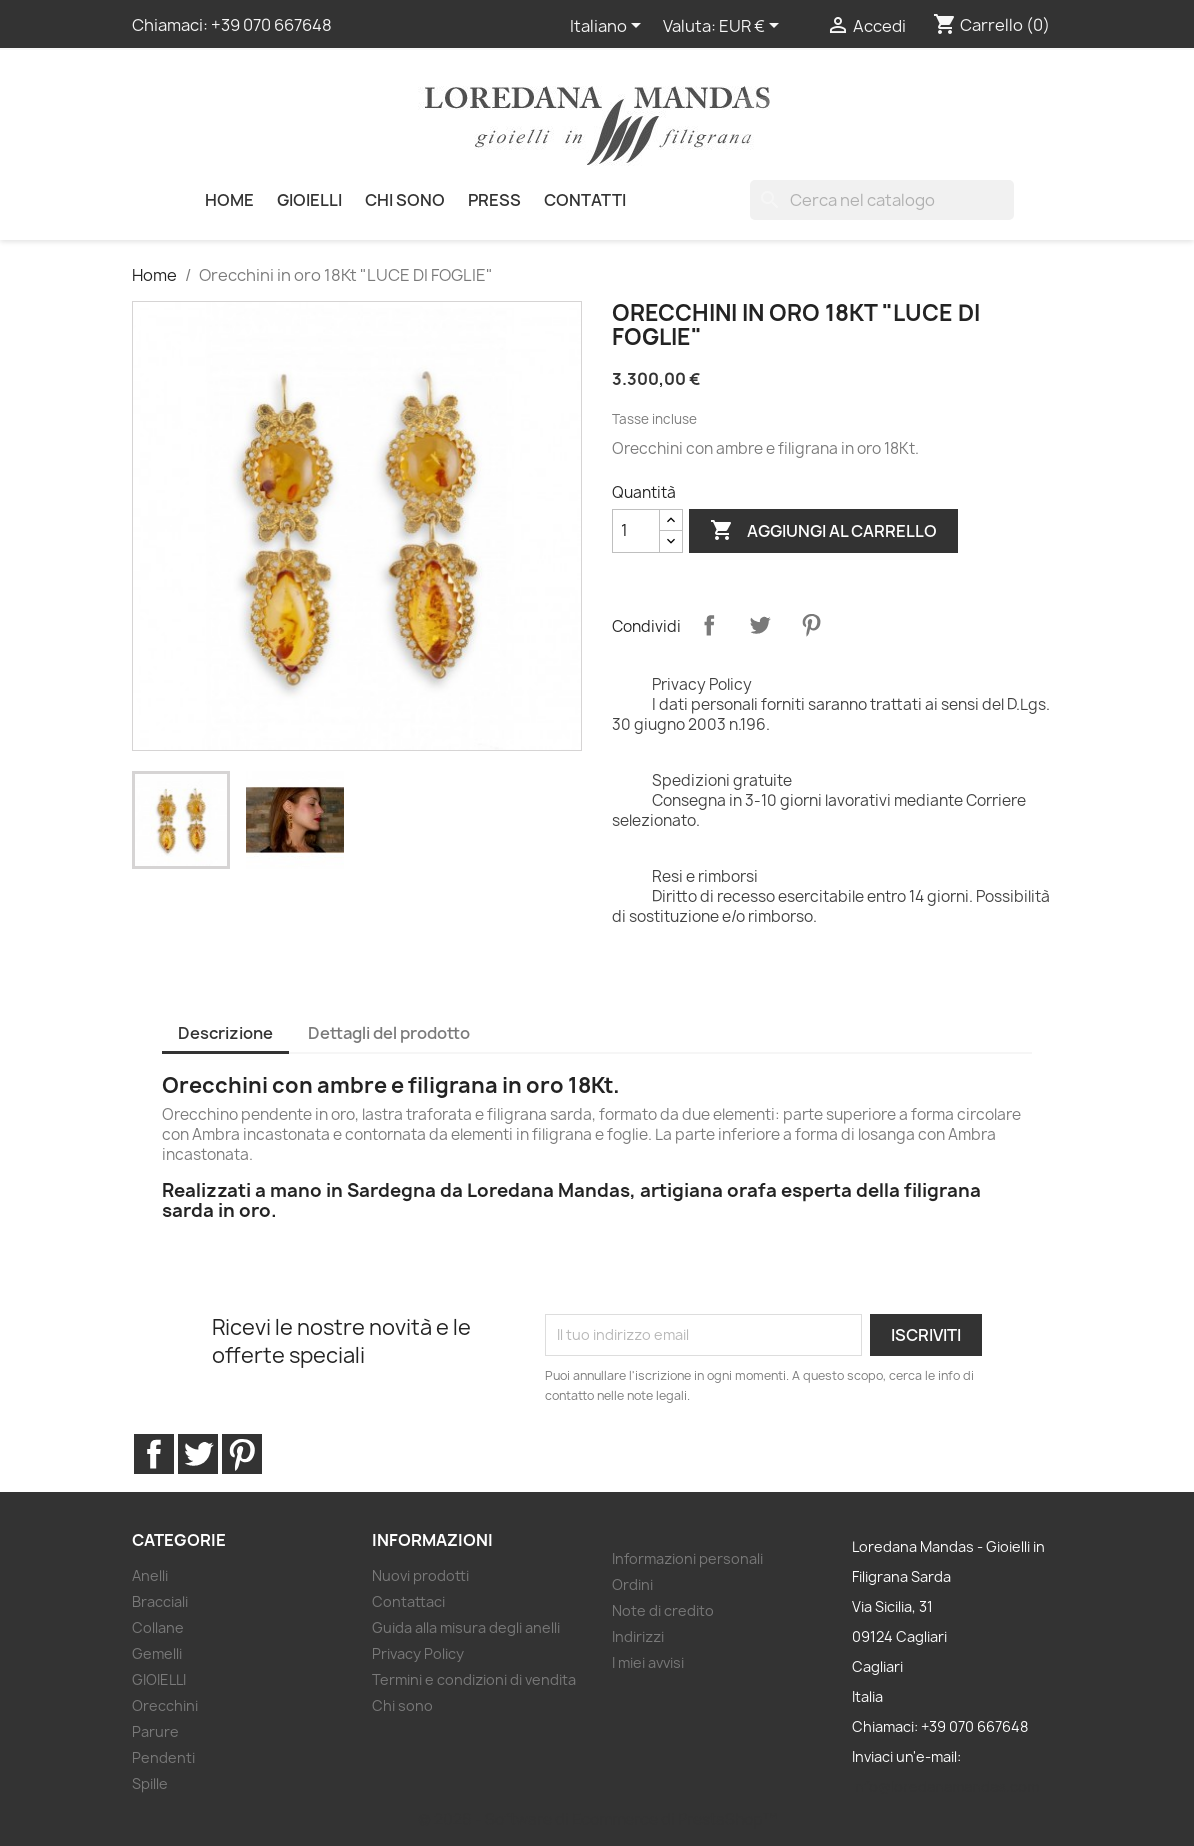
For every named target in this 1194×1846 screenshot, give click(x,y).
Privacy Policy (418, 1653)
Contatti (585, 200)
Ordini (632, 1584)
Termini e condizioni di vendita (474, 1679)
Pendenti (163, 1757)
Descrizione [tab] (225, 1033)
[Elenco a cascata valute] (752, 27)
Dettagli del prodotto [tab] (389, 1033)
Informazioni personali (687, 1558)
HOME (229, 200)
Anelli (150, 1575)
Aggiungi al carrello (823, 531)
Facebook (154, 1454)
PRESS (494, 200)
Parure (155, 1731)
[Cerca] (882, 200)
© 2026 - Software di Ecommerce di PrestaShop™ (597, 1819)
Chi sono (405, 200)
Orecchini (165, 1705)
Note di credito (663, 1610)
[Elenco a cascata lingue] (609, 27)
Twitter (198, 1454)
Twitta (760, 625)
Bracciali (160, 1601)
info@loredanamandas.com (945, 1786)
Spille (150, 1783)
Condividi (709, 625)
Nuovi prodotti (420, 1575)
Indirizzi (638, 1636)
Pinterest (811, 625)
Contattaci (408, 1601)
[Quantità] (636, 531)
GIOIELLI (309, 200)
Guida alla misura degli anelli (466, 1627)
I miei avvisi (648, 1662)
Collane (158, 1627)
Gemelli (157, 1653)
